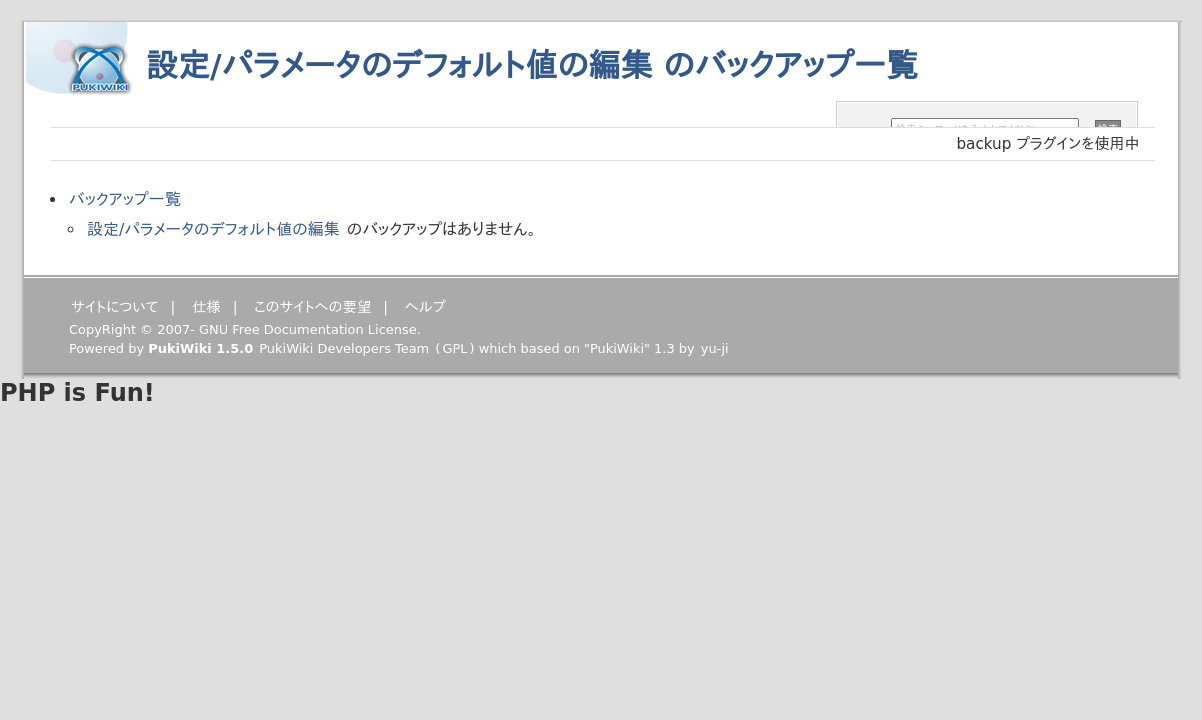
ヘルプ (425, 307)
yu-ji (715, 348)
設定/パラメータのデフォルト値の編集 (213, 229)
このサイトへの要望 (312, 307)
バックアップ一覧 (125, 199)
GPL (454, 348)
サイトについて (115, 307)
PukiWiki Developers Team (344, 348)
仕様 (206, 307)
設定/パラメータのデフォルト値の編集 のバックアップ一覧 (532, 66)
